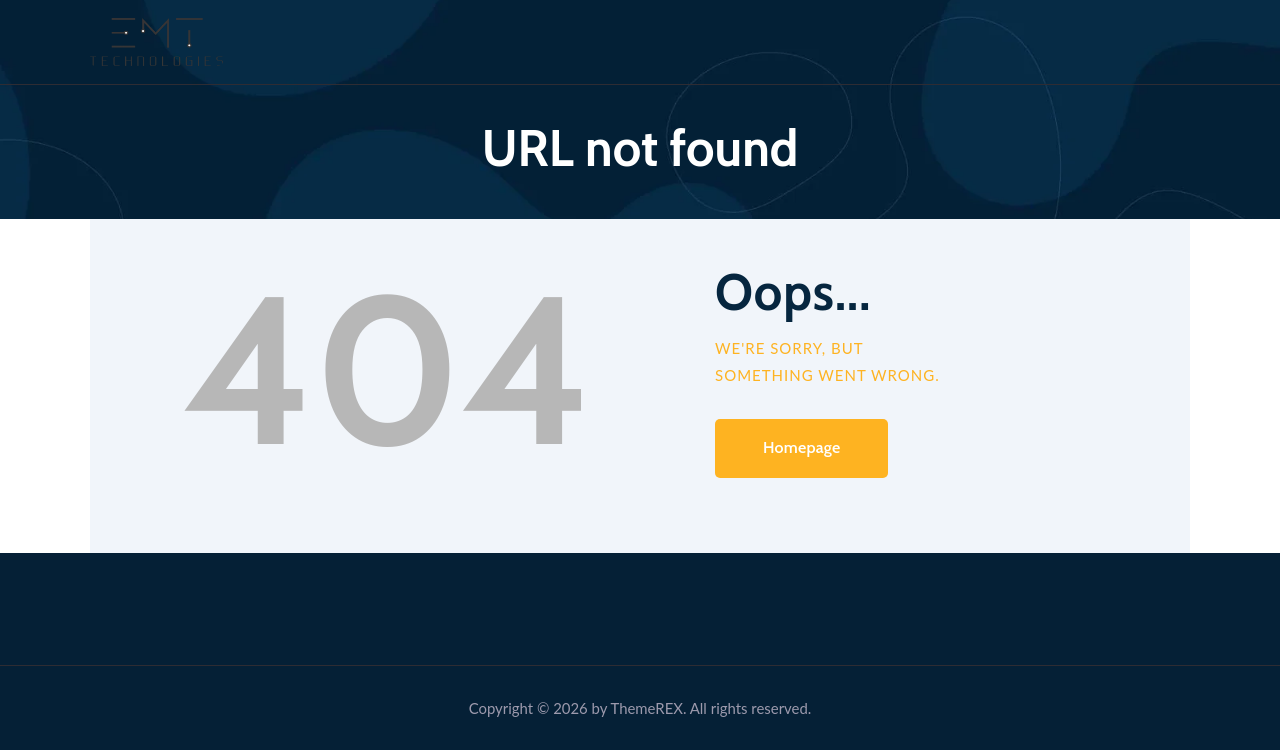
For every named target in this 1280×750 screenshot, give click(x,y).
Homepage (801, 447)
